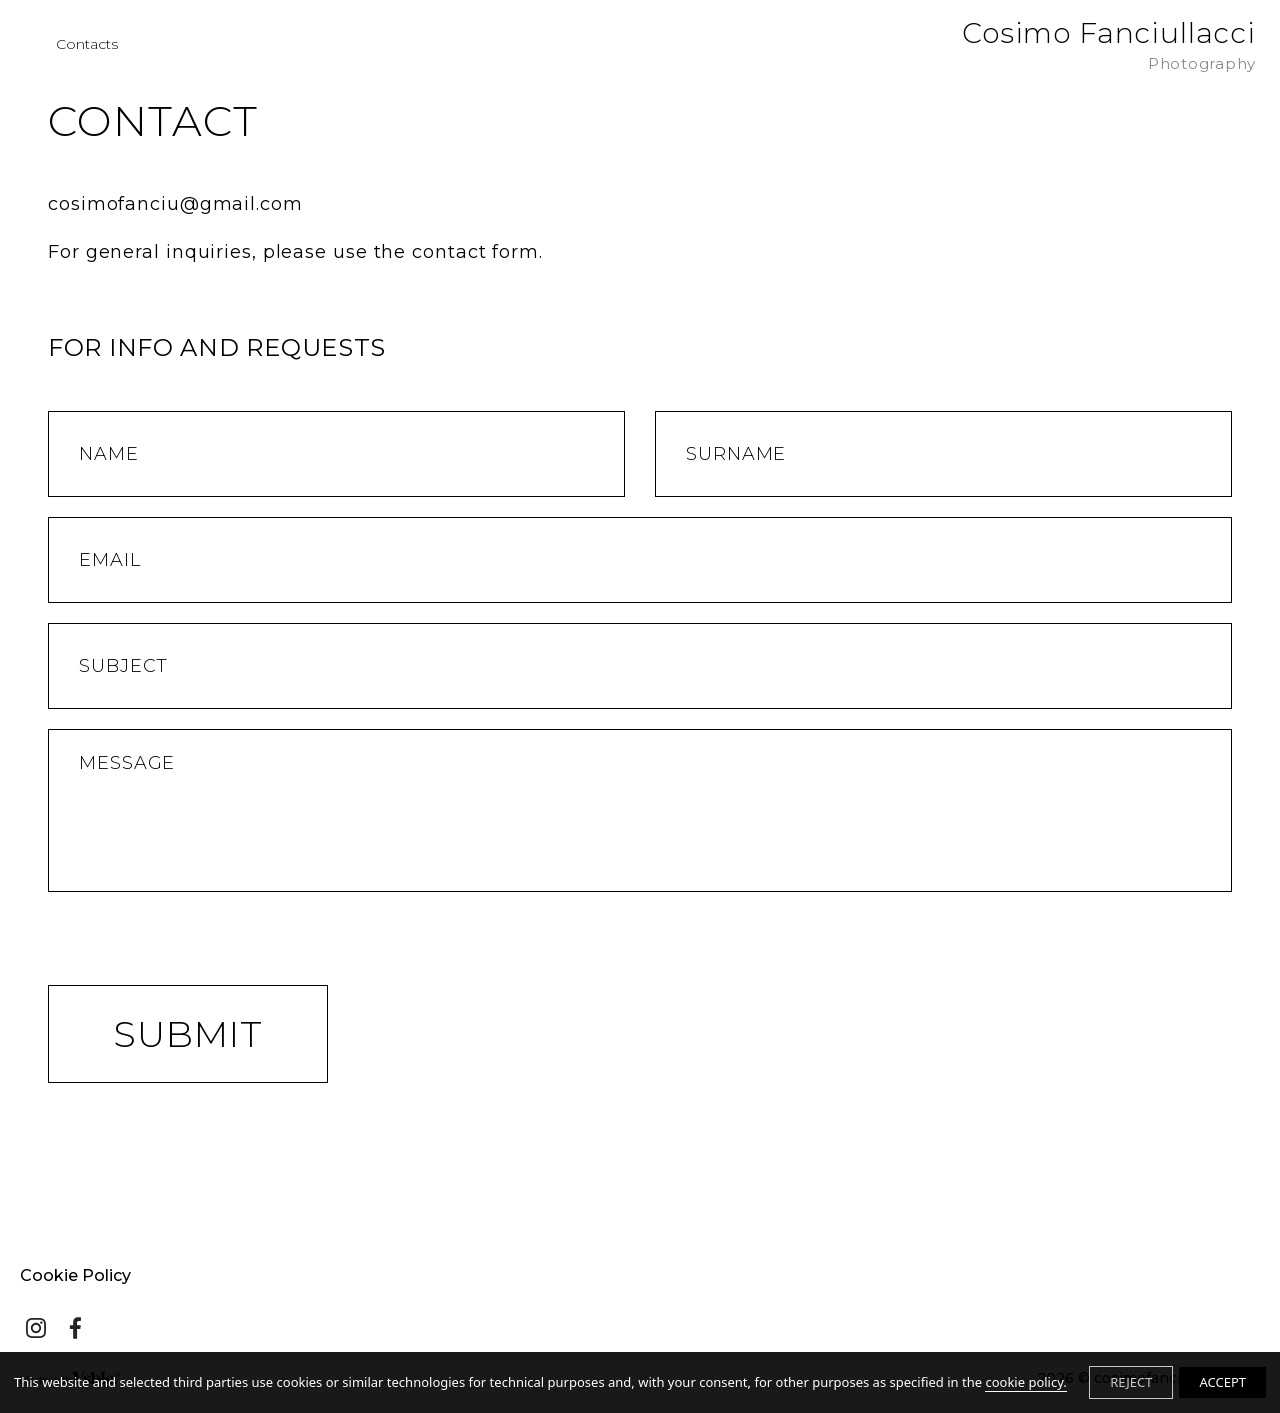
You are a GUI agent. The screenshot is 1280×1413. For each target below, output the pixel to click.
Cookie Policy (75, 1275)
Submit (188, 1034)
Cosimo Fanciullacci (1109, 45)
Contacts (87, 44)
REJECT (1131, 1382)
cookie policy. (1025, 1382)
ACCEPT (1222, 1382)
